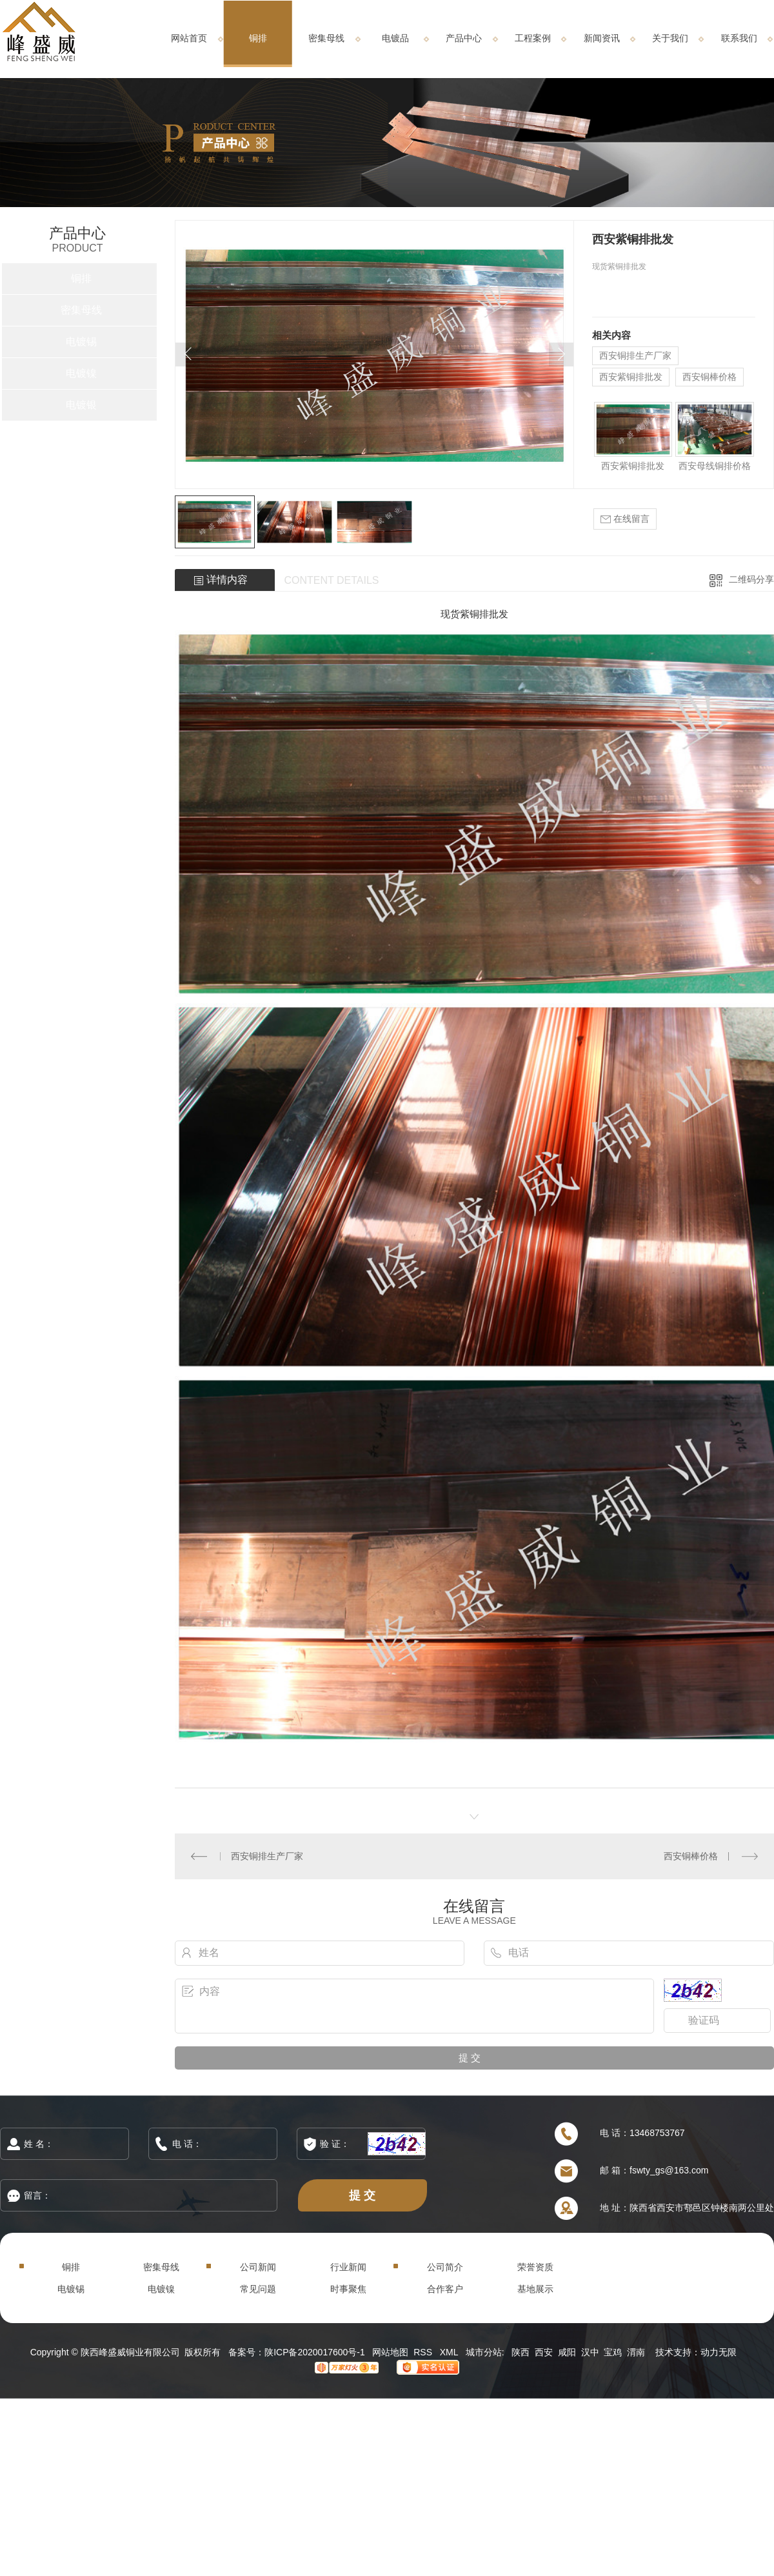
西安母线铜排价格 (715, 466)
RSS (424, 2352)
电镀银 (81, 404)
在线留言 (625, 519)
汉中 (590, 2352)
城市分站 (484, 2352)
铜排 (258, 38)
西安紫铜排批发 (630, 377)
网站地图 (390, 2352)
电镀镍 (81, 373)
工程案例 (533, 38)
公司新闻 (258, 2266)
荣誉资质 (535, 2266)
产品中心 (464, 38)
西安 (544, 2352)
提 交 (362, 2195)
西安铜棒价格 (709, 377)
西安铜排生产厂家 (635, 355)
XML (450, 2352)
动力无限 (718, 2352)
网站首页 (189, 38)
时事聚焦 (348, 2288)
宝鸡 (613, 2352)
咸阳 (567, 2352)
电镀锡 (81, 341)
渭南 (636, 2352)
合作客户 (445, 2288)
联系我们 (739, 38)
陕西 (520, 2352)
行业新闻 (348, 2266)
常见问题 (258, 2288)
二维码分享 (751, 579)
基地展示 (535, 2288)
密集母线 (326, 38)
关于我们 (670, 38)
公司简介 (445, 2266)
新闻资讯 (602, 38)
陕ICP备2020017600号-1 (314, 2352)
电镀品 (395, 38)
